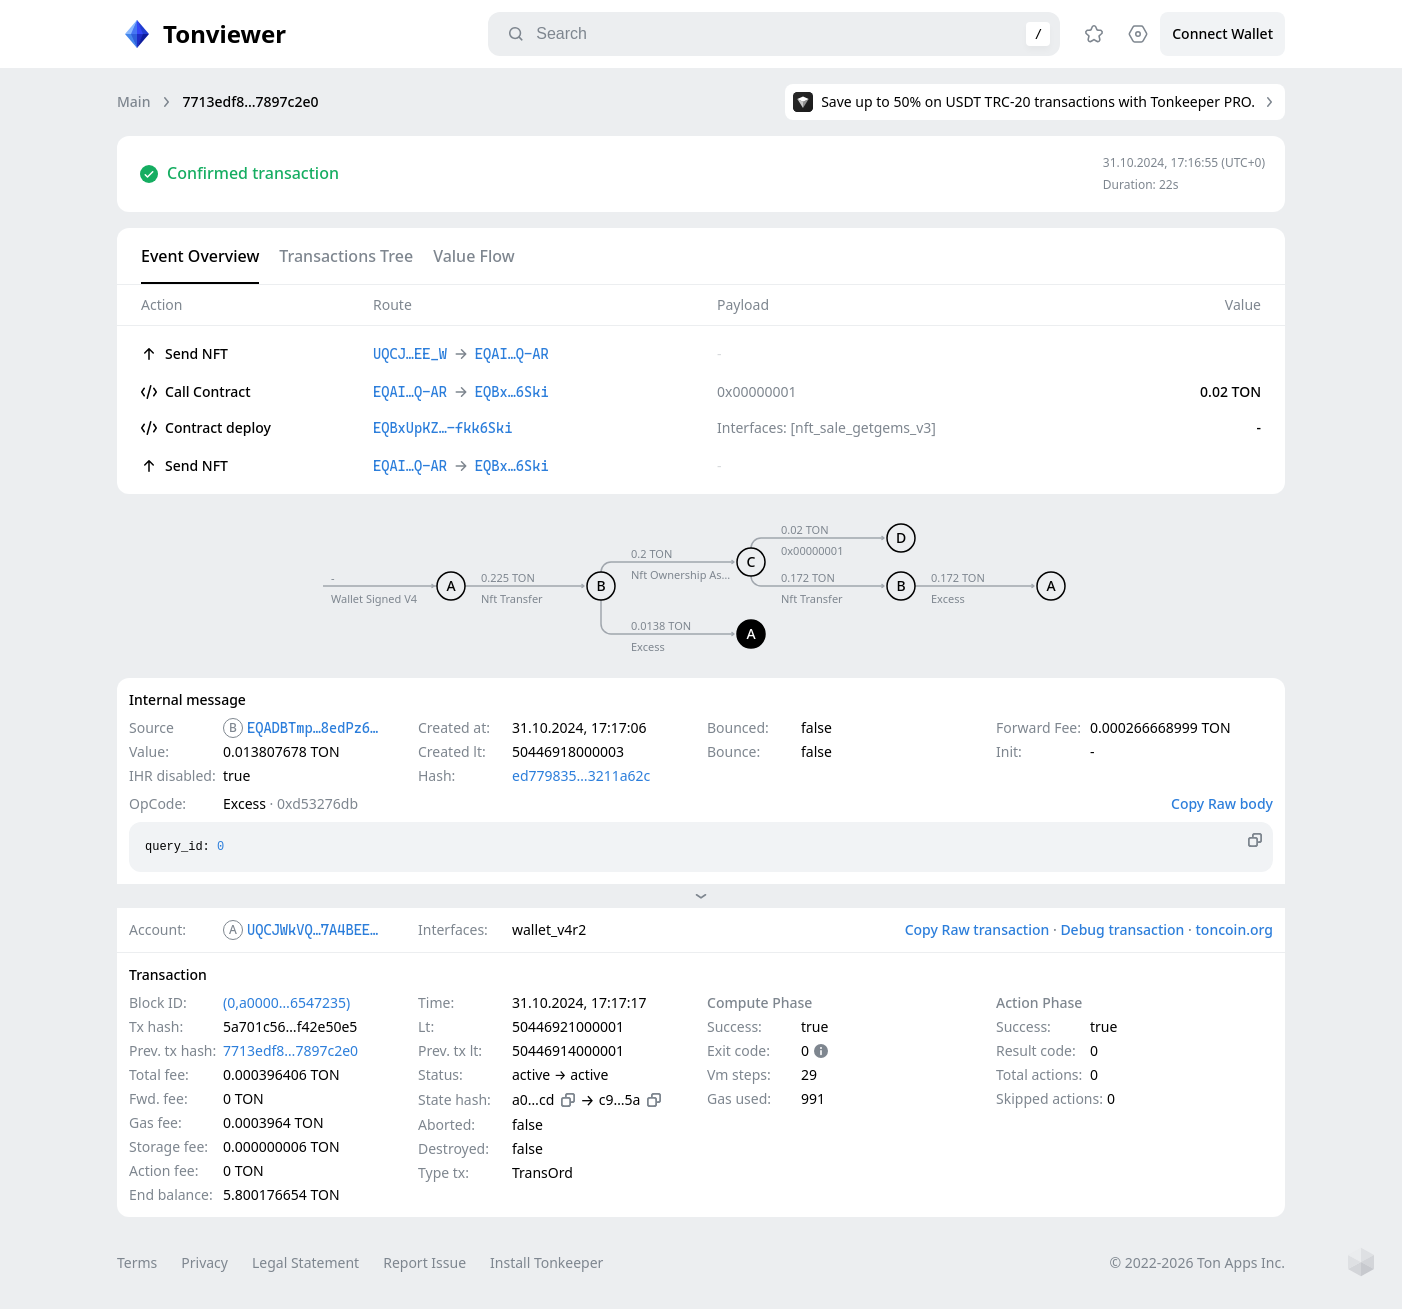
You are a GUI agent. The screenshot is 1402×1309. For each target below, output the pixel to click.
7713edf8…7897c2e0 (290, 1050)
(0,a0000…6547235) (286, 1002)
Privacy (204, 1262)
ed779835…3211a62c (581, 775)
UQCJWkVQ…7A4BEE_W (315, 930)
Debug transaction (1122, 929)
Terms (137, 1262)
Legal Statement (305, 1262)
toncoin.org (1234, 929)
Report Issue (424, 1262)
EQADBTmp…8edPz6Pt (315, 728)
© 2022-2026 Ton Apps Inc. (1197, 1262)
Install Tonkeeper (546, 1262)
